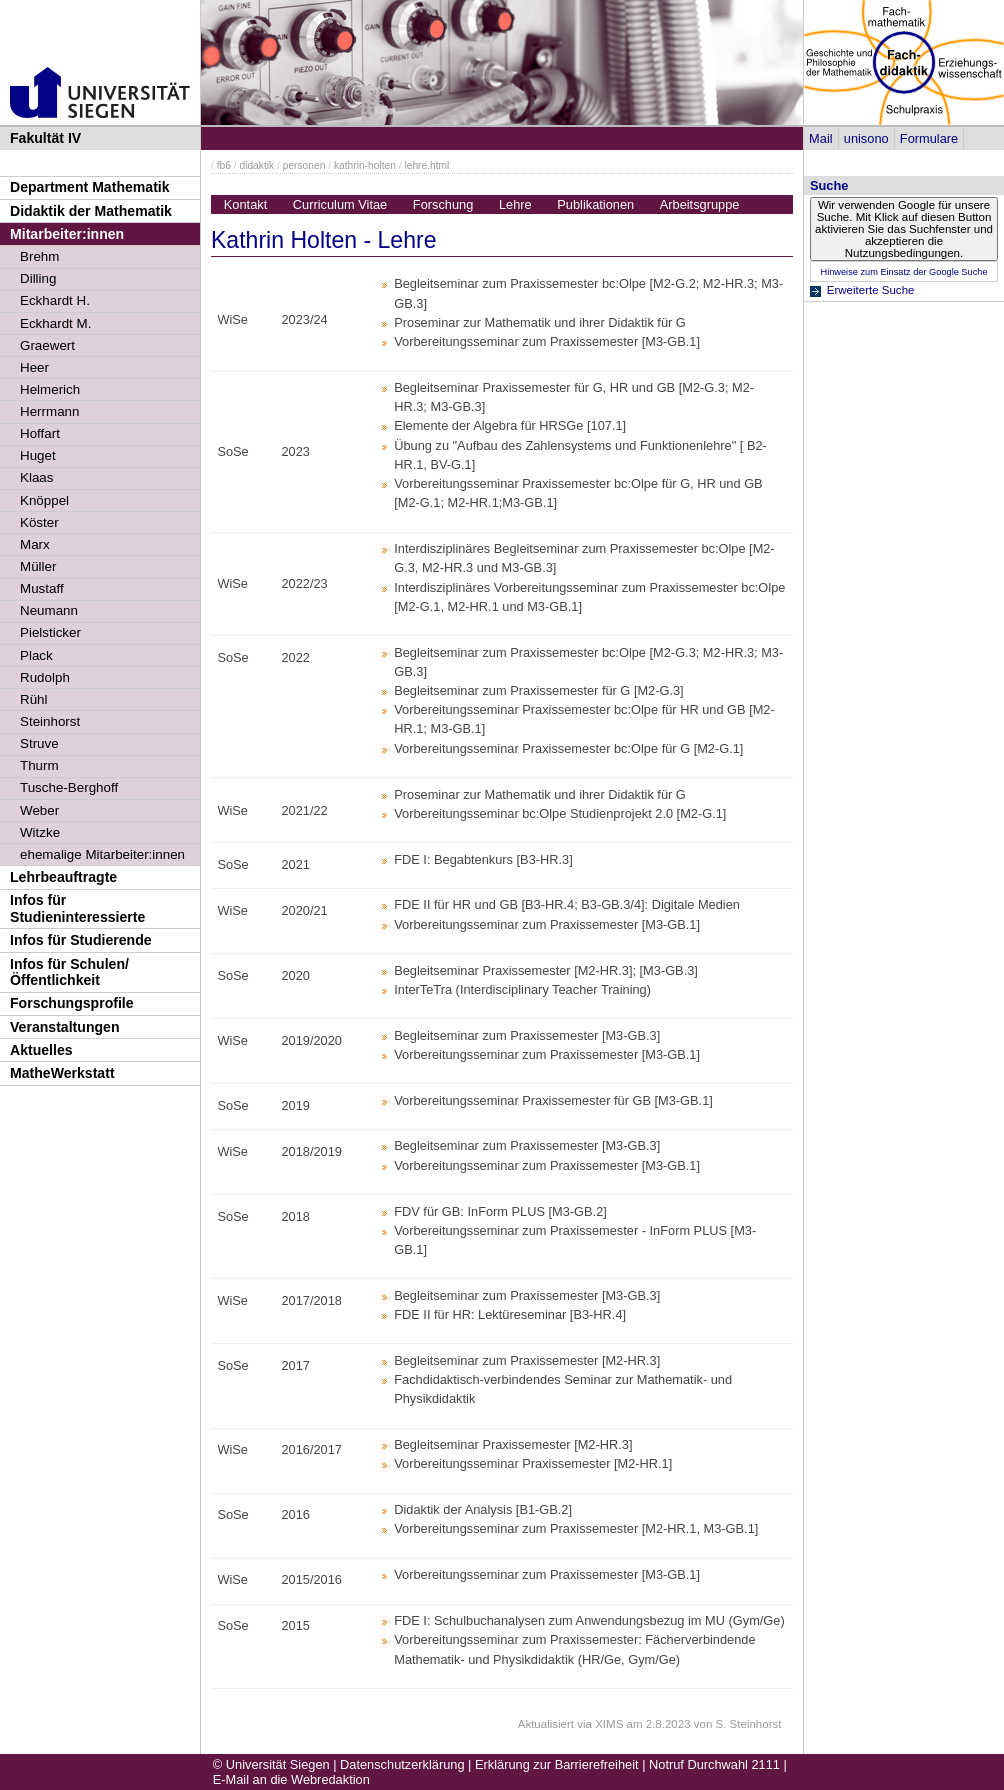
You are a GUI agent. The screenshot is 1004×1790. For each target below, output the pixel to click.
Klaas (36, 477)
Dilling (38, 278)
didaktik (256, 165)
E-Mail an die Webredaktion (291, 1779)
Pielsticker (50, 632)
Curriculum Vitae (340, 204)
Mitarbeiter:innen (67, 234)
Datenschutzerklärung (402, 1764)
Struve (39, 743)
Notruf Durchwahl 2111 (714, 1764)
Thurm (39, 765)
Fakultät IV (45, 138)
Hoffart (40, 433)
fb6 (224, 165)
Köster (39, 522)
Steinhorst (50, 721)
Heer (34, 367)
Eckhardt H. (55, 300)
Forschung (443, 204)
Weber (39, 810)
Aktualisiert (546, 1724)
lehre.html (426, 165)
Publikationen (595, 204)
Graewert (47, 345)
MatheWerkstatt (62, 1073)
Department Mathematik (90, 187)
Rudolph (45, 677)
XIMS (609, 1724)
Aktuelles (41, 1050)
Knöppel (44, 500)
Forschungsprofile (72, 1003)
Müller (38, 566)
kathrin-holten (365, 165)
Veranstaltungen (65, 1027)
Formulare (929, 138)
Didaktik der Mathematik (91, 211)
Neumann (49, 610)
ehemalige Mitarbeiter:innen (102, 854)
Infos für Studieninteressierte (77, 908)
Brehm (39, 256)
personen (304, 165)
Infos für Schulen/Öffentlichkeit (69, 972)
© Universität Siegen (271, 1764)
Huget (38, 455)
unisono (866, 138)
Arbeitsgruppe (700, 204)
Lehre (515, 204)
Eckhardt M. (55, 323)
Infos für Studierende (81, 940)
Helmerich (50, 389)
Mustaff (42, 588)
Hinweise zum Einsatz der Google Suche (903, 272)
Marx (35, 544)
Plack (36, 655)
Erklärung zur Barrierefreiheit (557, 1764)
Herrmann (49, 411)
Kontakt (245, 204)
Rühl (34, 699)
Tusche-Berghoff (69, 787)
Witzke (40, 832)
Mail (820, 138)
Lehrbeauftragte (63, 877)
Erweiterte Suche (871, 290)
